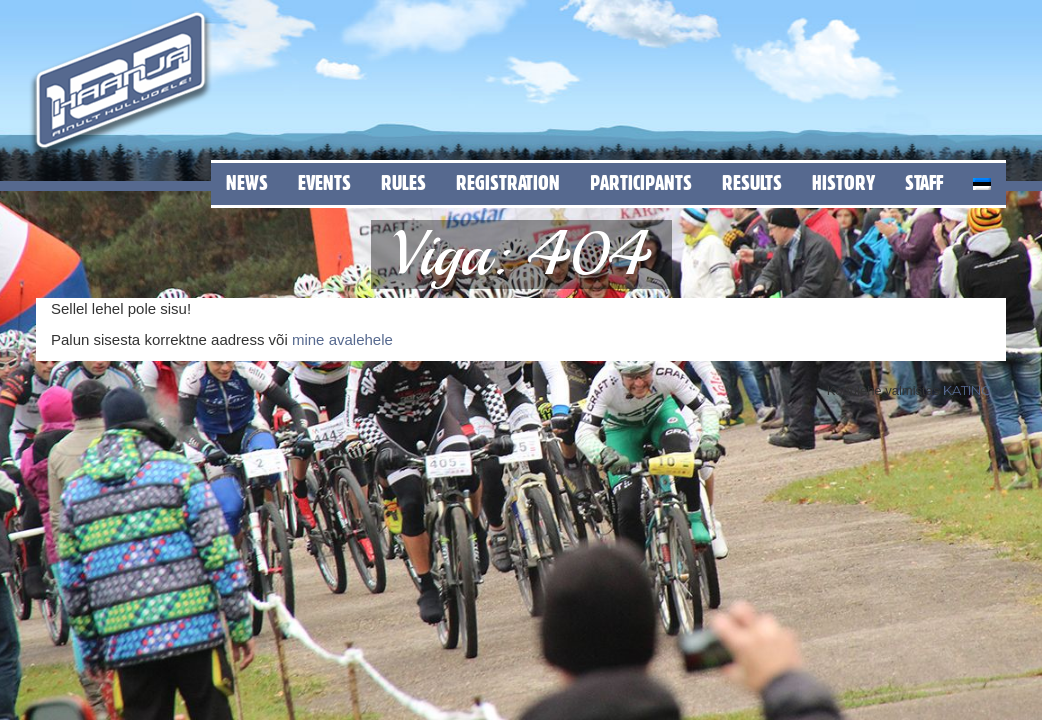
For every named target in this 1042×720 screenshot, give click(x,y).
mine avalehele (342, 339)
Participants (641, 182)
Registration (508, 182)
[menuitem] (982, 180)
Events (324, 182)
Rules (403, 182)
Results (752, 182)
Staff (924, 182)
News (247, 182)
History (843, 182)
